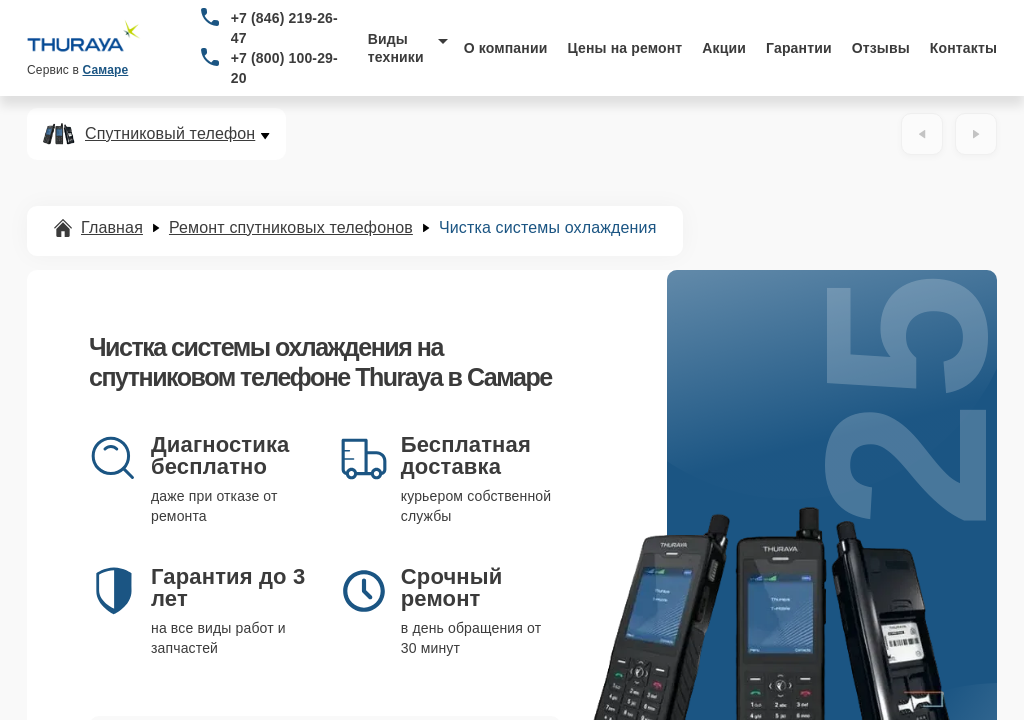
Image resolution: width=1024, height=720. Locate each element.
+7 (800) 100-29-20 (284, 68)
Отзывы (881, 48)
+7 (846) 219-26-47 (284, 28)
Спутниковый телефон (170, 134)
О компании (506, 48)
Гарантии (799, 48)
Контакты (963, 48)
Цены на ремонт (624, 48)
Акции (724, 48)
